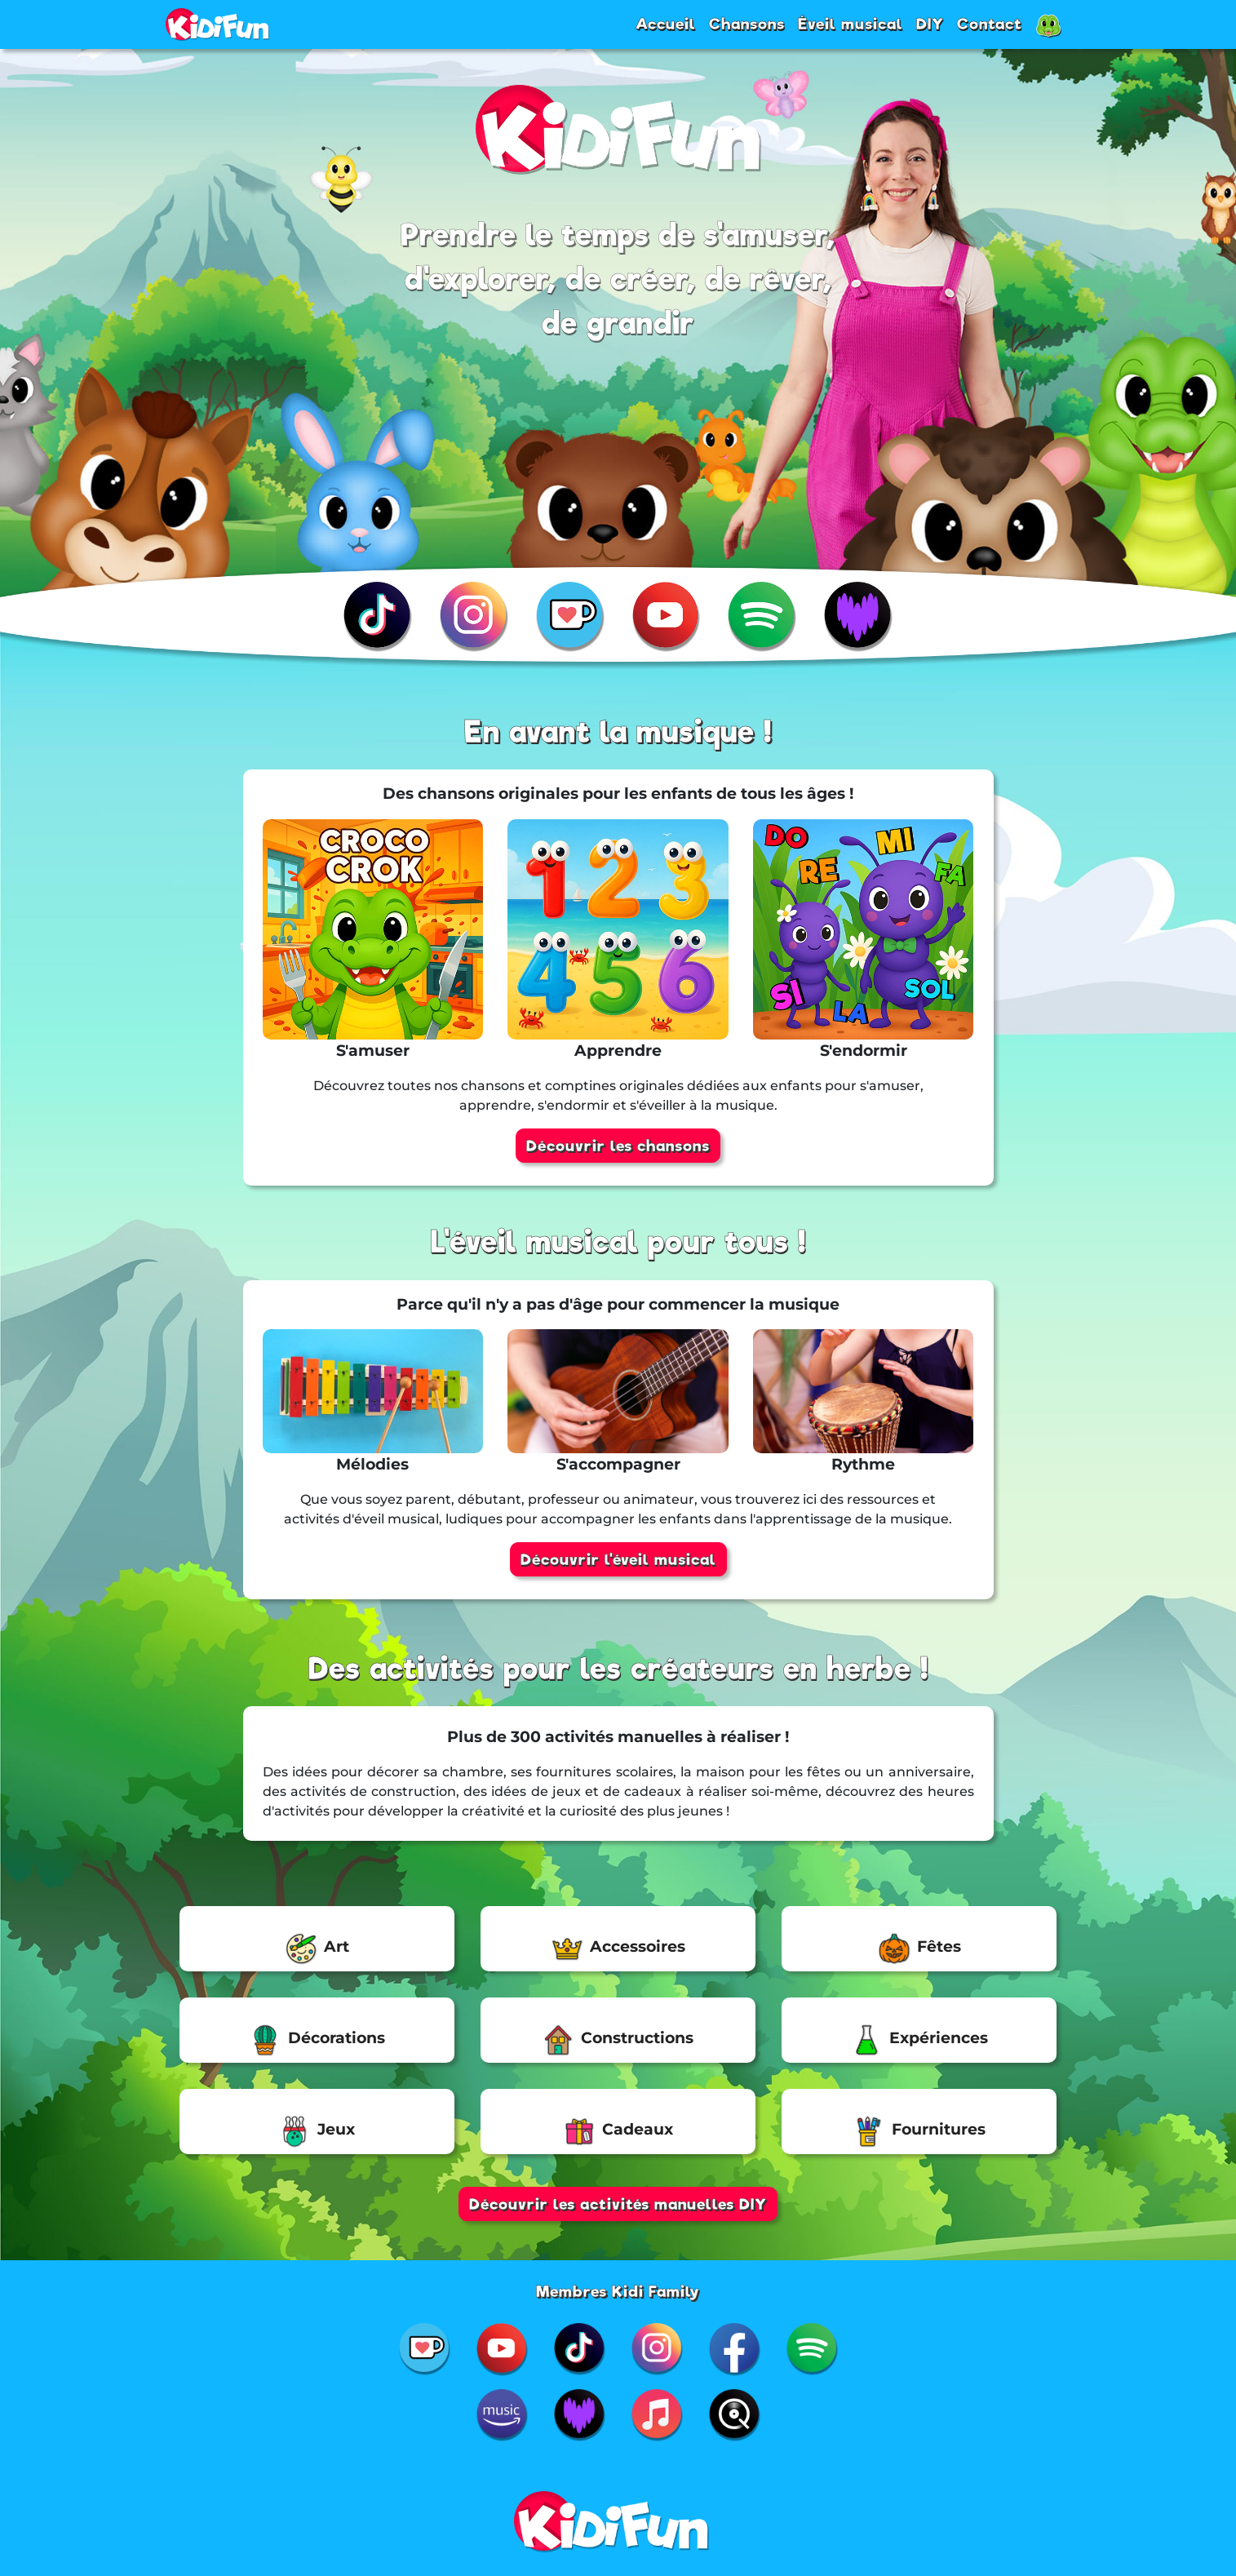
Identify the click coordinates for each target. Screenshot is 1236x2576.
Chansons (747, 23)
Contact (989, 23)
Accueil (666, 23)
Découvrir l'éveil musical (618, 1559)
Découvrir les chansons (618, 1145)
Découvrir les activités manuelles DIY (618, 2204)
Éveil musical (850, 23)
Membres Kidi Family (618, 2291)
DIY (930, 23)
